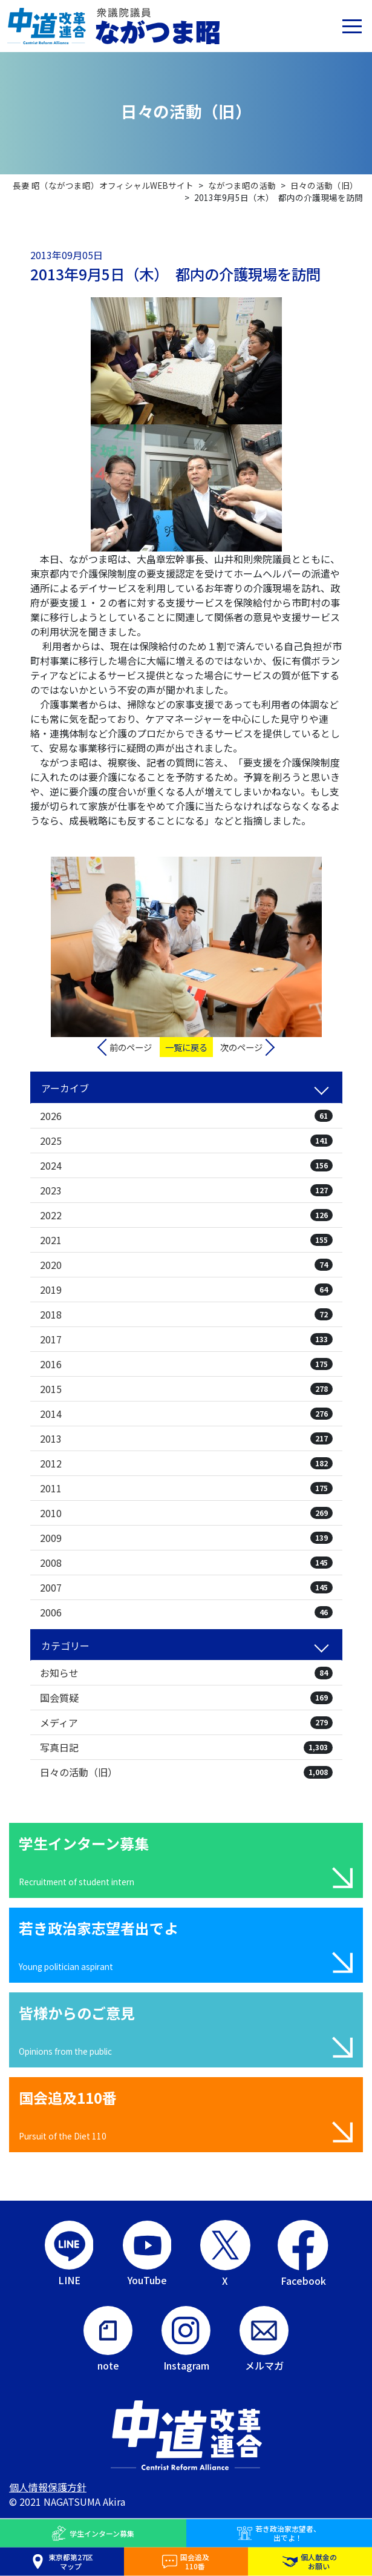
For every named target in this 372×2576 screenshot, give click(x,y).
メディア (186, 1722)
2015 (186, 1389)
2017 (186, 1339)
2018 (186, 1314)
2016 (186, 1364)
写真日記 (186, 1747)
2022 (186, 1215)
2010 (186, 1513)
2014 (186, 1413)
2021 (186, 1240)
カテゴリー (65, 1645)
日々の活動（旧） (186, 1772)
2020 (186, 1264)
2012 (186, 1463)
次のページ (241, 1047)
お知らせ (186, 1672)
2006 (186, 1612)
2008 (186, 1562)
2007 (186, 1587)
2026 (186, 1115)
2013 (186, 1438)
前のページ (130, 1047)
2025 (186, 1140)
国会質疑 (186, 1697)
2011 (186, 1488)
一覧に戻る (186, 1047)
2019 (186, 1289)
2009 (186, 1537)
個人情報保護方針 (47, 2487)
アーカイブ (65, 1088)
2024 (186, 1165)
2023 (186, 1190)
